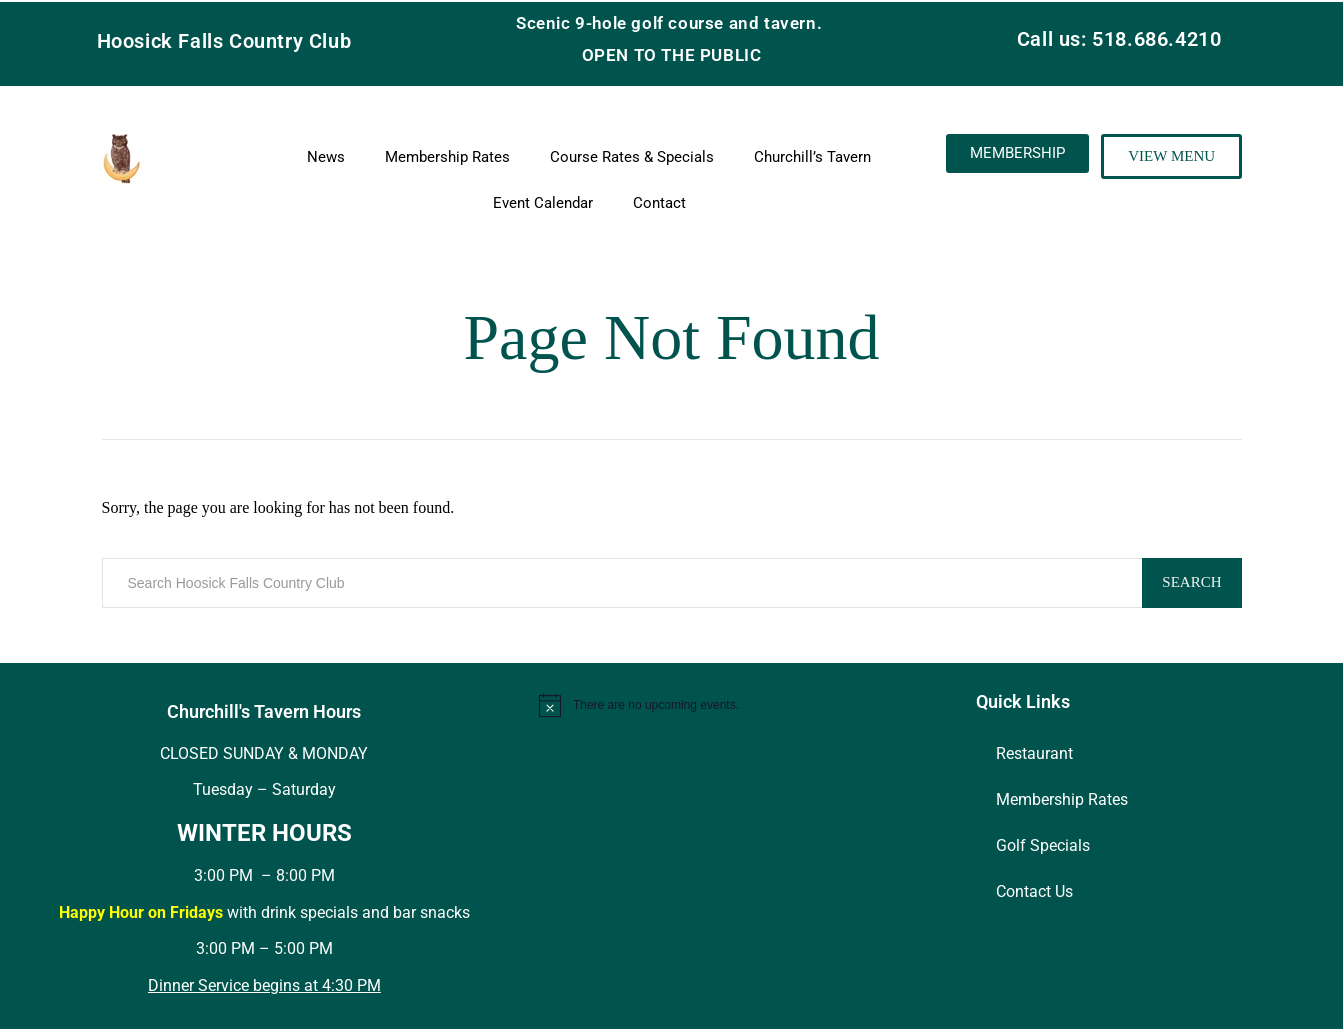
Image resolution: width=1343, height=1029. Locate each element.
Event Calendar (543, 203)
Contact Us (1034, 891)
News (326, 157)
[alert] (744, 705)
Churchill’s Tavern (812, 157)
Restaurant (1034, 753)
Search (1191, 582)
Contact (659, 203)
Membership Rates (447, 157)
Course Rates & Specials (632, 157)
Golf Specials (1043, 845)
